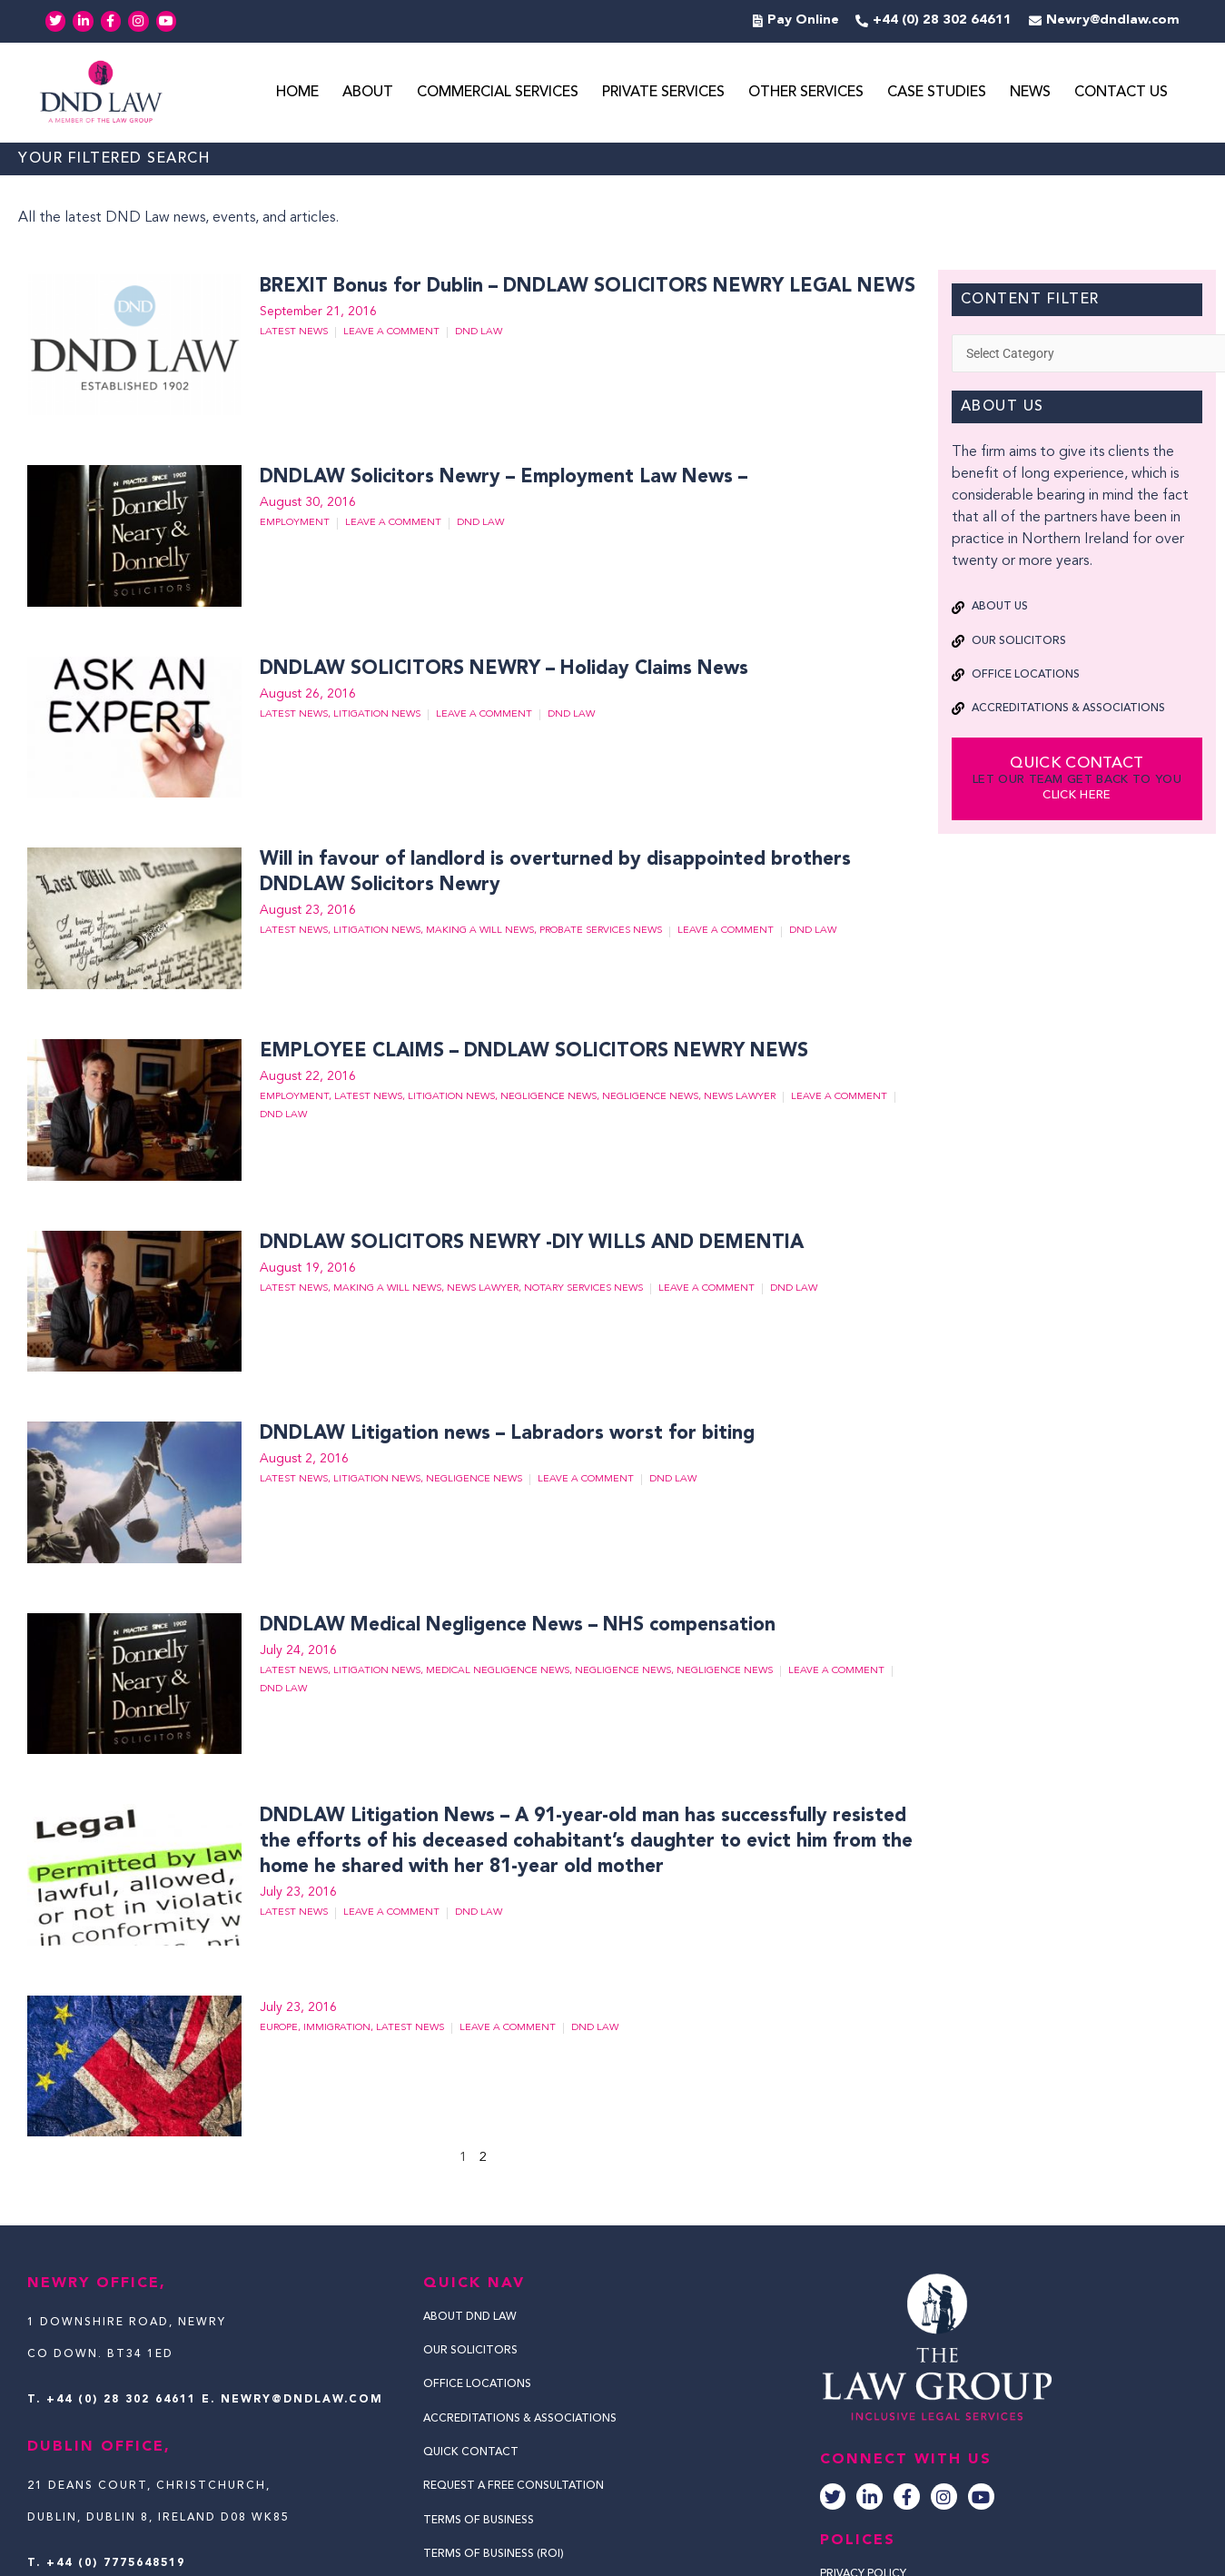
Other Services (806, 93)
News (1030, 93)
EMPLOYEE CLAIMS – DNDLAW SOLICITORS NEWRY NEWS (523, 1053)
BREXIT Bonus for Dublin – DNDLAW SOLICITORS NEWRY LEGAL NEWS (576, 288)
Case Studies (936, 93)
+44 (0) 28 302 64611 (121, 2400)
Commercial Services (497, 93)
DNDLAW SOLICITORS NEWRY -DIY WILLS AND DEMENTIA (521, 1244)
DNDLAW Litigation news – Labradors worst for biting (503, 1435)
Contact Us (1121, 93)
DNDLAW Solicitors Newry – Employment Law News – (501, 479)
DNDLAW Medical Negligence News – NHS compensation (513, 1627)
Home (297, 93)
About (367, 93)
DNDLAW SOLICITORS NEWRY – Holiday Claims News (498, 670)
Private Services (663, 93)
